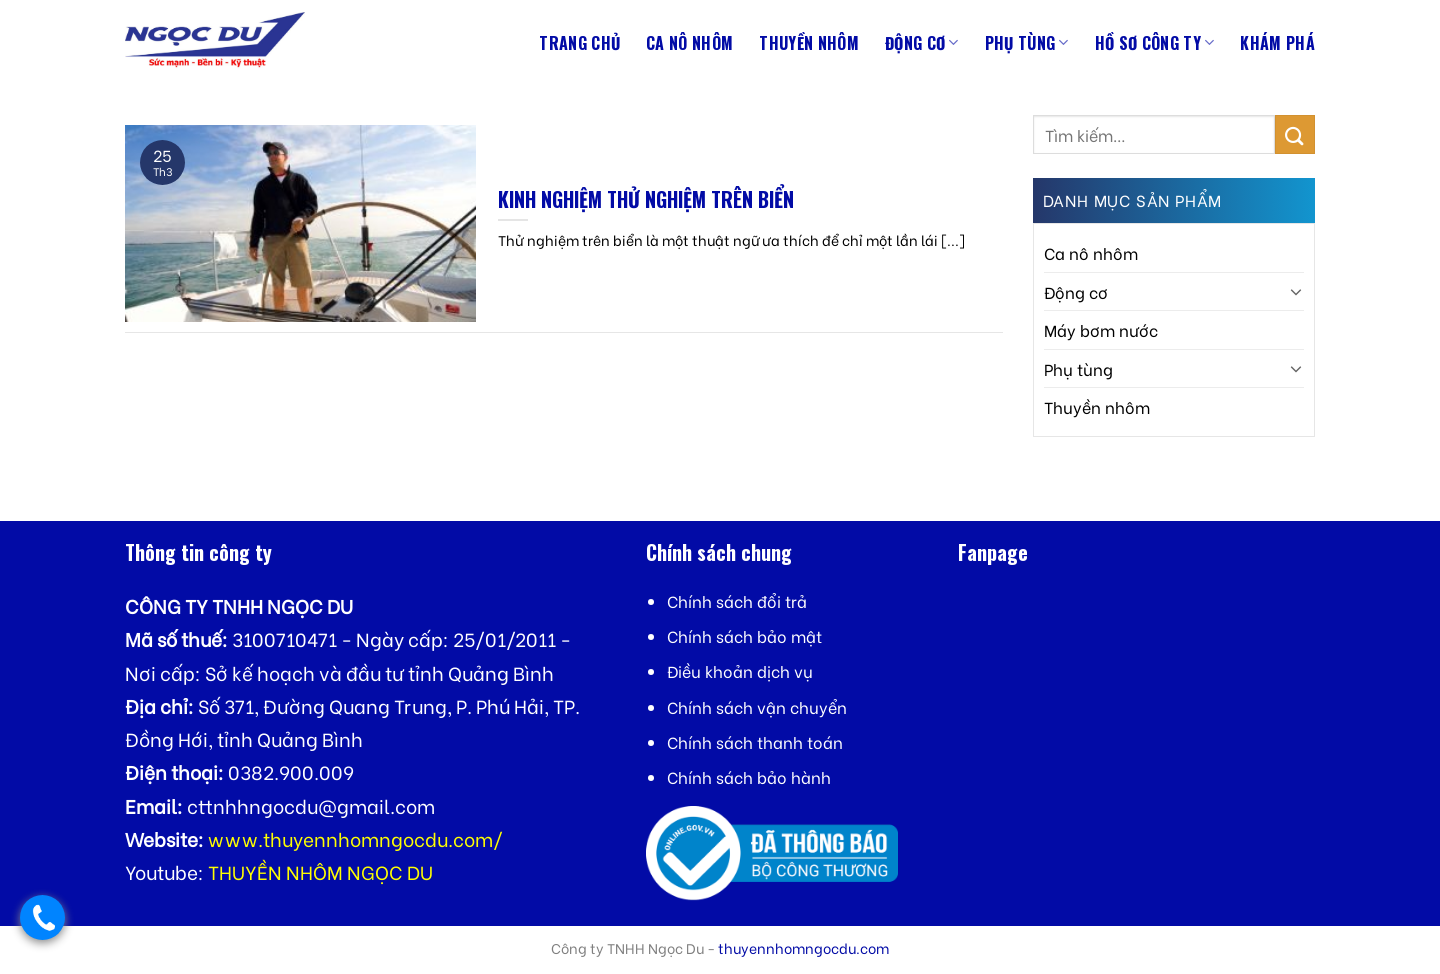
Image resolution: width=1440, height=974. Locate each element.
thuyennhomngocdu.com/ (383, 838)
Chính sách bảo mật (744, 635)
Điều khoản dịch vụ (740, 670)
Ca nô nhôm (689, 43)
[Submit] (1295, 134)
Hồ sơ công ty (1155, 43)
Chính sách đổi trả (737, 600)
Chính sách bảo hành (749, 776)
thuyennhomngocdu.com (803, 947)
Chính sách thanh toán (755, 741)
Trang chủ (579, 43)
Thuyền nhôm (809, 43)
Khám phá (1277, 43)
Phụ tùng (1027, 43)
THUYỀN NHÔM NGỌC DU (320, 871)
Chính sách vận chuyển (757, 706)
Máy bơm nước (1101, 329)
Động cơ (922, 43)
